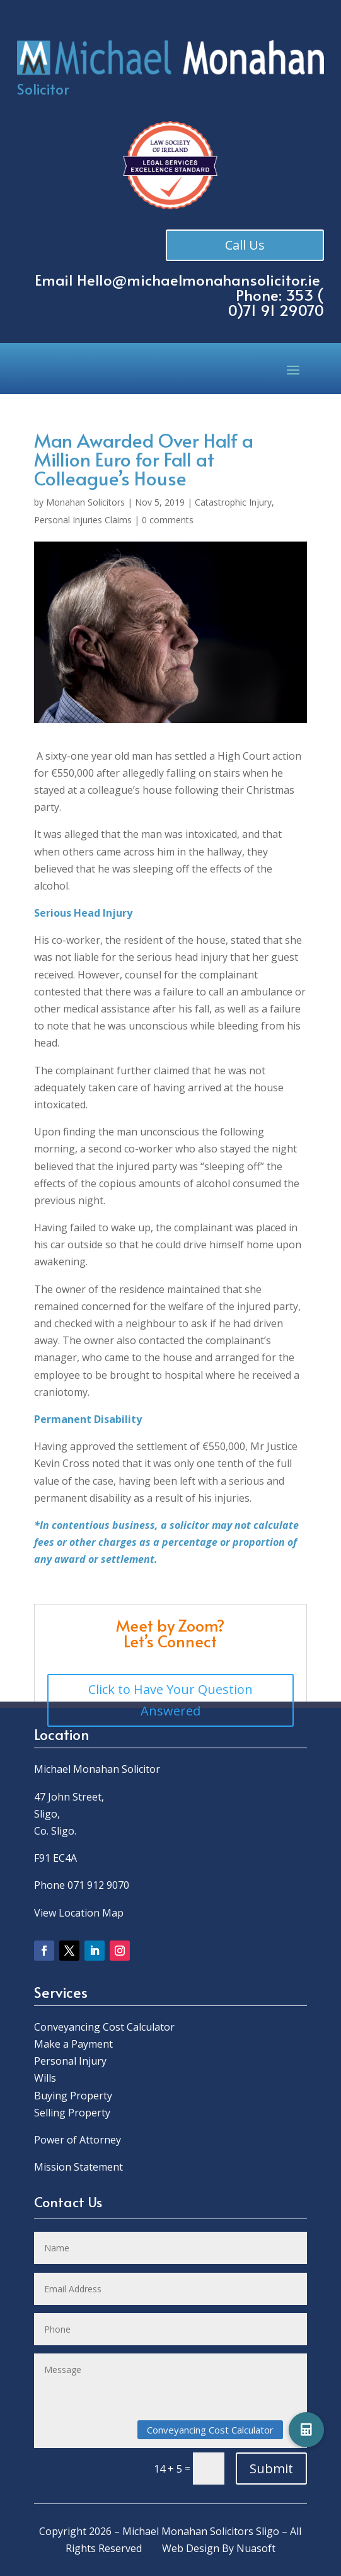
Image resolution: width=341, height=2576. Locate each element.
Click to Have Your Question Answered (170, 1700)
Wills (45, 2078)
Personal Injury (70, 2061)
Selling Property (72, 2113)
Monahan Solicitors (85, 502)
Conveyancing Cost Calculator (104, 2027)
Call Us (242, 245)
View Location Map (79, 1913)
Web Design (190, 2548)
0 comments (168, 520)
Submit (271, 2468)
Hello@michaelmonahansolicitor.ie (198, 279)
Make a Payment (73, 2044)
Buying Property (73, 2096)
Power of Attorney (77, 2140)
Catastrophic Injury (233, 502)
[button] (306, 2429)
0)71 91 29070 (276, 309)
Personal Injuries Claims (83, 520)
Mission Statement (79, 2167)
